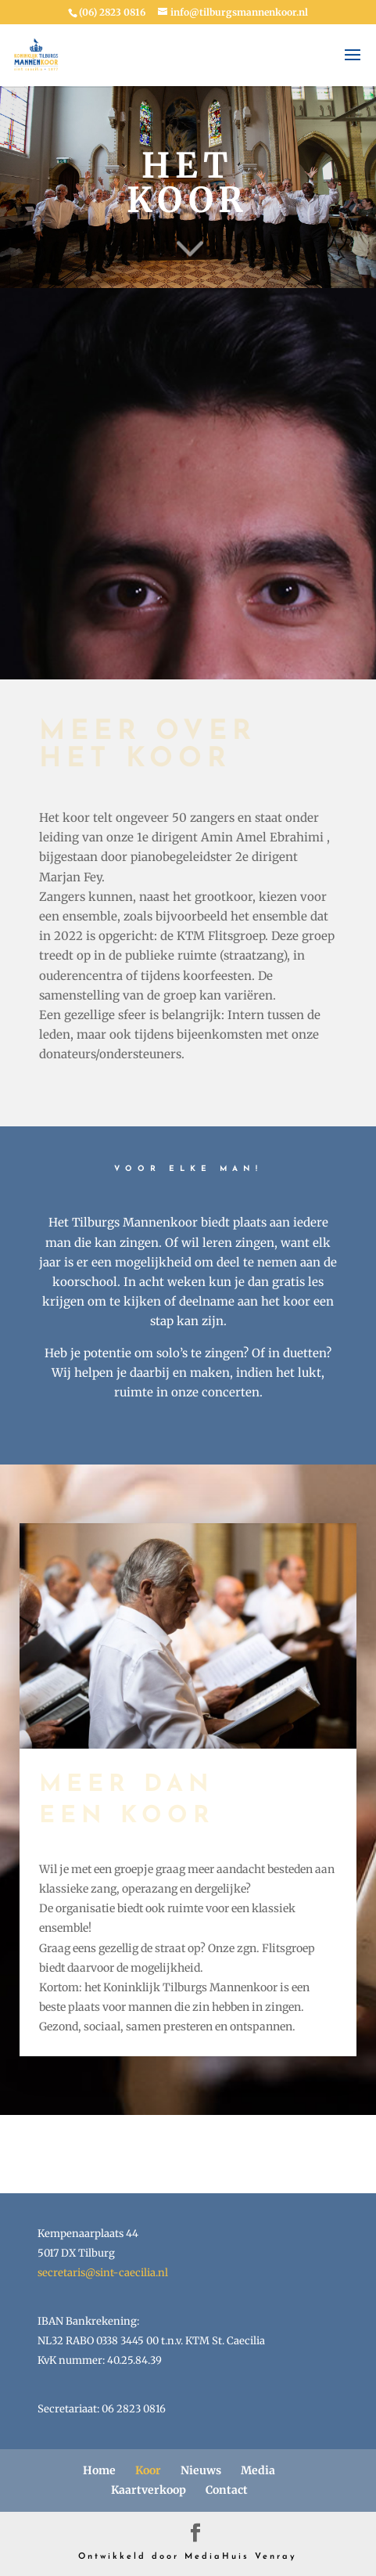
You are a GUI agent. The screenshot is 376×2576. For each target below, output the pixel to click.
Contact (227, 2490)
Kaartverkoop (148, 2490)
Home (99, 2470)
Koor (148, 2470)
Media (258, 2470)
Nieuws (201, 2470)
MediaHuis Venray (240, 2557)
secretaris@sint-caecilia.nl (103, 2272)
